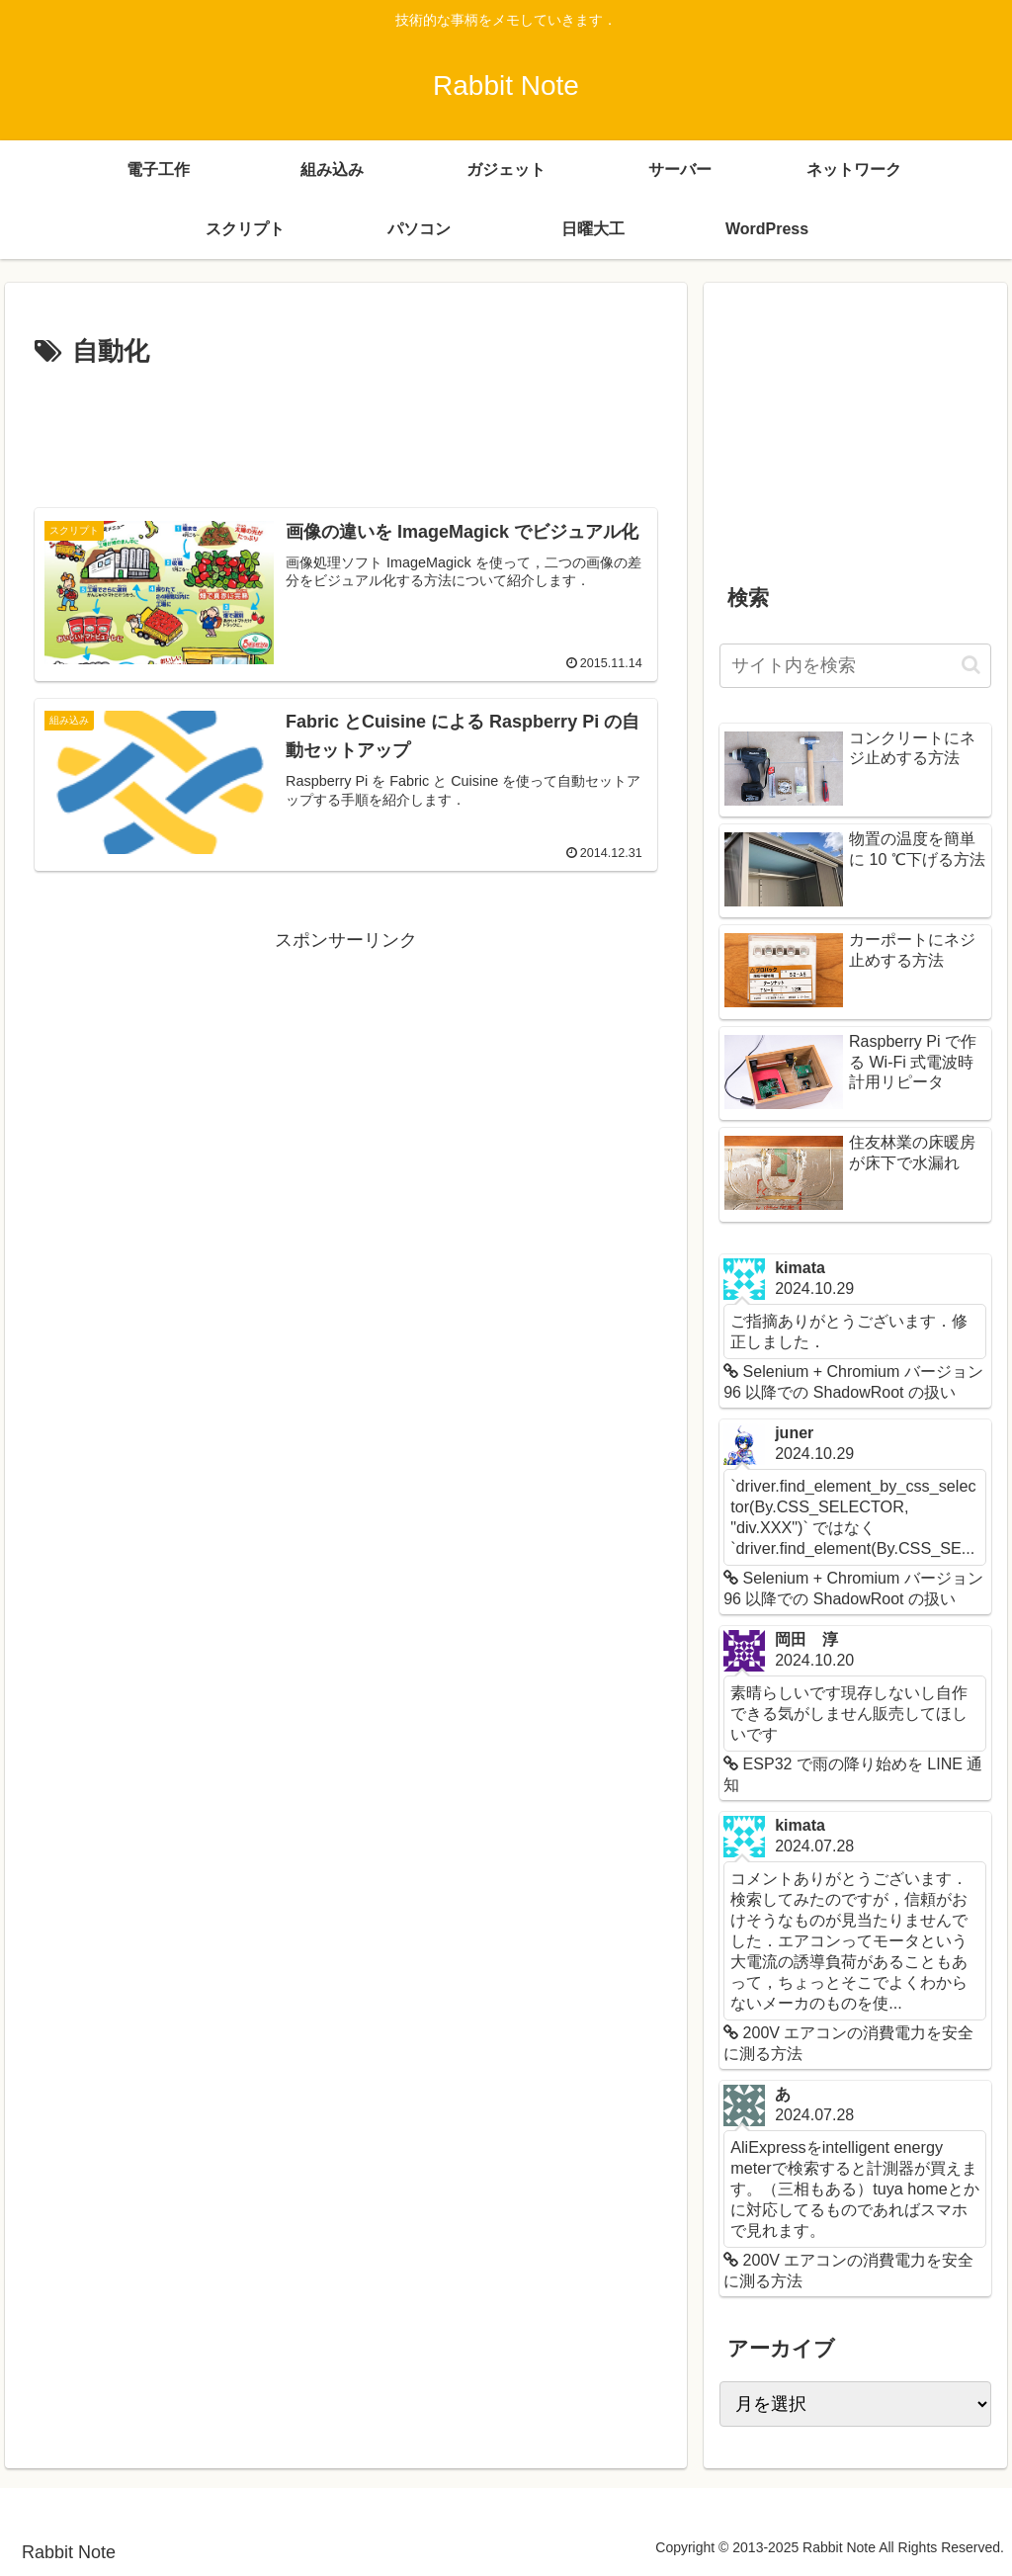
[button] (971, 664)
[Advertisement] (346, 434)
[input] (854, 666)
